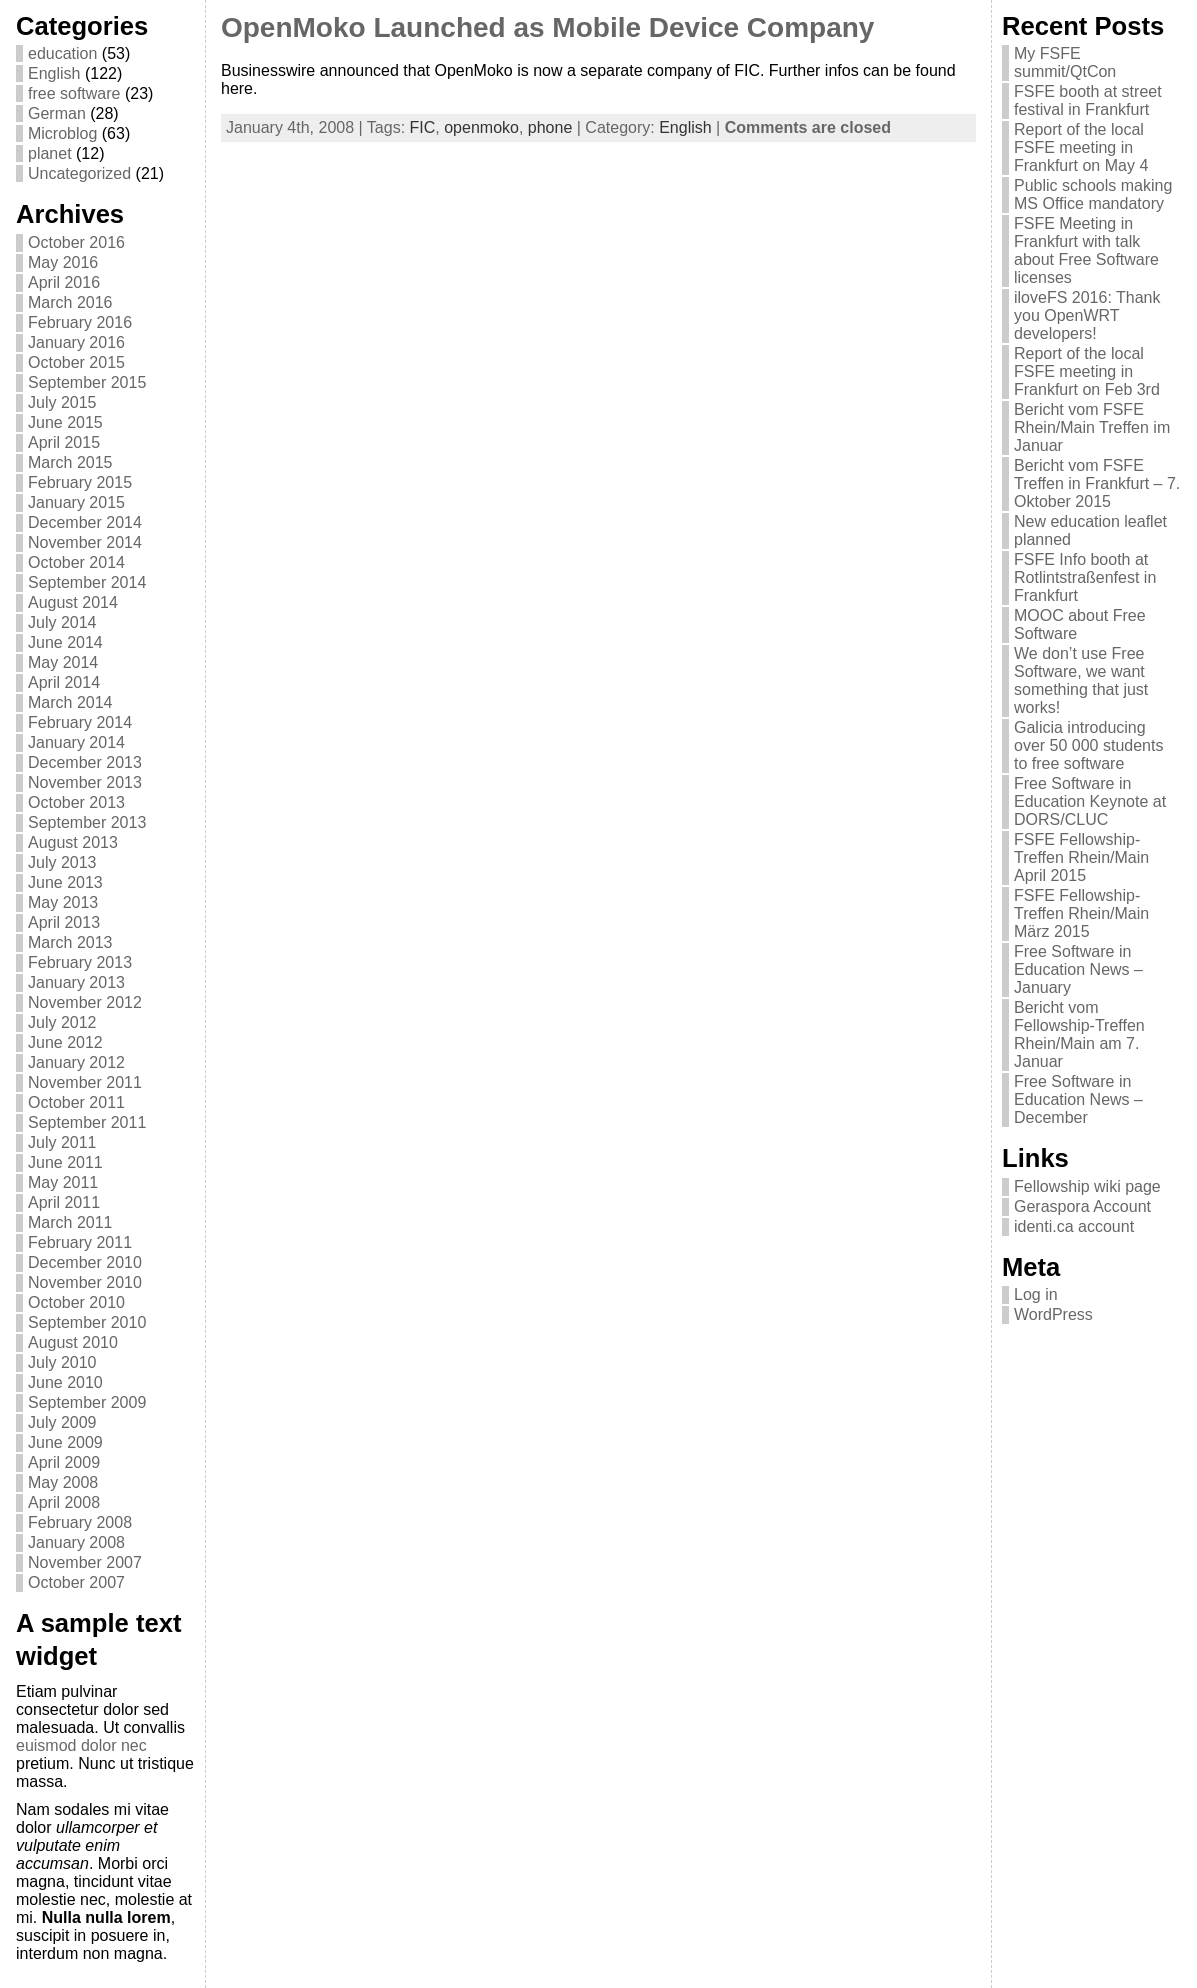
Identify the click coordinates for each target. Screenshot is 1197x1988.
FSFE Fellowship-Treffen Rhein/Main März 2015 (1081, 913)
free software (74, 93)
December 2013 (85, 762)
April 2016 (64, 282)
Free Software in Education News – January (1078, 969)
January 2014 (76, 742)
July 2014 (62, 622)
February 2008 (80, 1522)
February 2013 (80, 962)
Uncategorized (79, 173)
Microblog (62, 133)
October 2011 (76, 1102)
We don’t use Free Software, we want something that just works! (1081, 680)
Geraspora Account (1082, 1206)
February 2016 (80, 322)
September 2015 (87, 382)
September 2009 (87, 1402)
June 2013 (65, 882)
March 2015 (70, 462)
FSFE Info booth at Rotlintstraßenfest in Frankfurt (1085, 577)
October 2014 (76, 562)
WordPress (1053, 1314)
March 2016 (70, 302)
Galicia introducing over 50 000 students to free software (1088, 745)
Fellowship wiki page (1087, 1186)
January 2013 (76, 982)
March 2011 (70, 1222)
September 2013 (87, 822)
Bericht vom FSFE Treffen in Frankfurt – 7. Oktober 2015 (1097, 483)
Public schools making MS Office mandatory (1093, 194)
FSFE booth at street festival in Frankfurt (1088, 100)
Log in (1036, 1294)
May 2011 (63, 1182)
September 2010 (87, 1322)
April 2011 (64, 1202)
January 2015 (76, 502)
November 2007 (85, 1562)
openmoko (481, 127)
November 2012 (85, 1002)
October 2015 (76, 362)
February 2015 (80, 482)
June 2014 (65, 642)
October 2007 (76, 1582)
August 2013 (73, 842)
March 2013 (70, 942)
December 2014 (85, 522)
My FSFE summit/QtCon (1065, 62)
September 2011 (87, 1122)
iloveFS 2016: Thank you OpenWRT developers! (1087, 315)
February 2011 (80, 1242)
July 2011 (62, 1142)
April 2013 (64, 922)
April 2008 (64, 1502)
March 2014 (70, 702)
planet (50, 153)
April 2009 (64, 1462)
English (54, 73)
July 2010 (62, 1362)
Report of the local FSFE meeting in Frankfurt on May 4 (1081, 147)
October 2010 (76, 1302)
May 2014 (63, 662)
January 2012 (76, 1062)
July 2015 (62, 402)
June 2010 (65, 1382)
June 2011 (65, 1162)
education (62, 53)
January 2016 (76, 342)
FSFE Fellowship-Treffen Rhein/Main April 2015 (1081, 857)
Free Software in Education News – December (1078, 1099)
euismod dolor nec (81, 1745)
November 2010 (85, 1282)
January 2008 (76, 1542)
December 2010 (85, 1262)
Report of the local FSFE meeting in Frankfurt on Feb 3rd (1087, 371)
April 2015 (64, 442)
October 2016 (76, 242)
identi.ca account (1074, 1226)
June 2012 (65, 1042)
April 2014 (64, 682)
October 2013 (76, 802)
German (57, 113)
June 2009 (65, 1442)
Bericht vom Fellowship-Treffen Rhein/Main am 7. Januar (1079, 1034)
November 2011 (85, 1082)
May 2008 (63, 1482)
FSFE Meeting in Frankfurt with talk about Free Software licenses (1086, 250)
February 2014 (80, 722)
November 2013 (85, 782)
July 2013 (62, 862)
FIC (423, 127)
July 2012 (62, 1022)
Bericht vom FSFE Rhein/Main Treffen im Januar (1092, 427)
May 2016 (63, 262)
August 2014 (73, 602)
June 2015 (65, 422)
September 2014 (87, 582)
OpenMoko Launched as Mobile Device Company (547, 27)
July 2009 (62, 1422)
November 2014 (85, 542)
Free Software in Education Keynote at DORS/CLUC (1090, 801)
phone (550, 127)
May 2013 (63, 902)
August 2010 (73, 1342)
